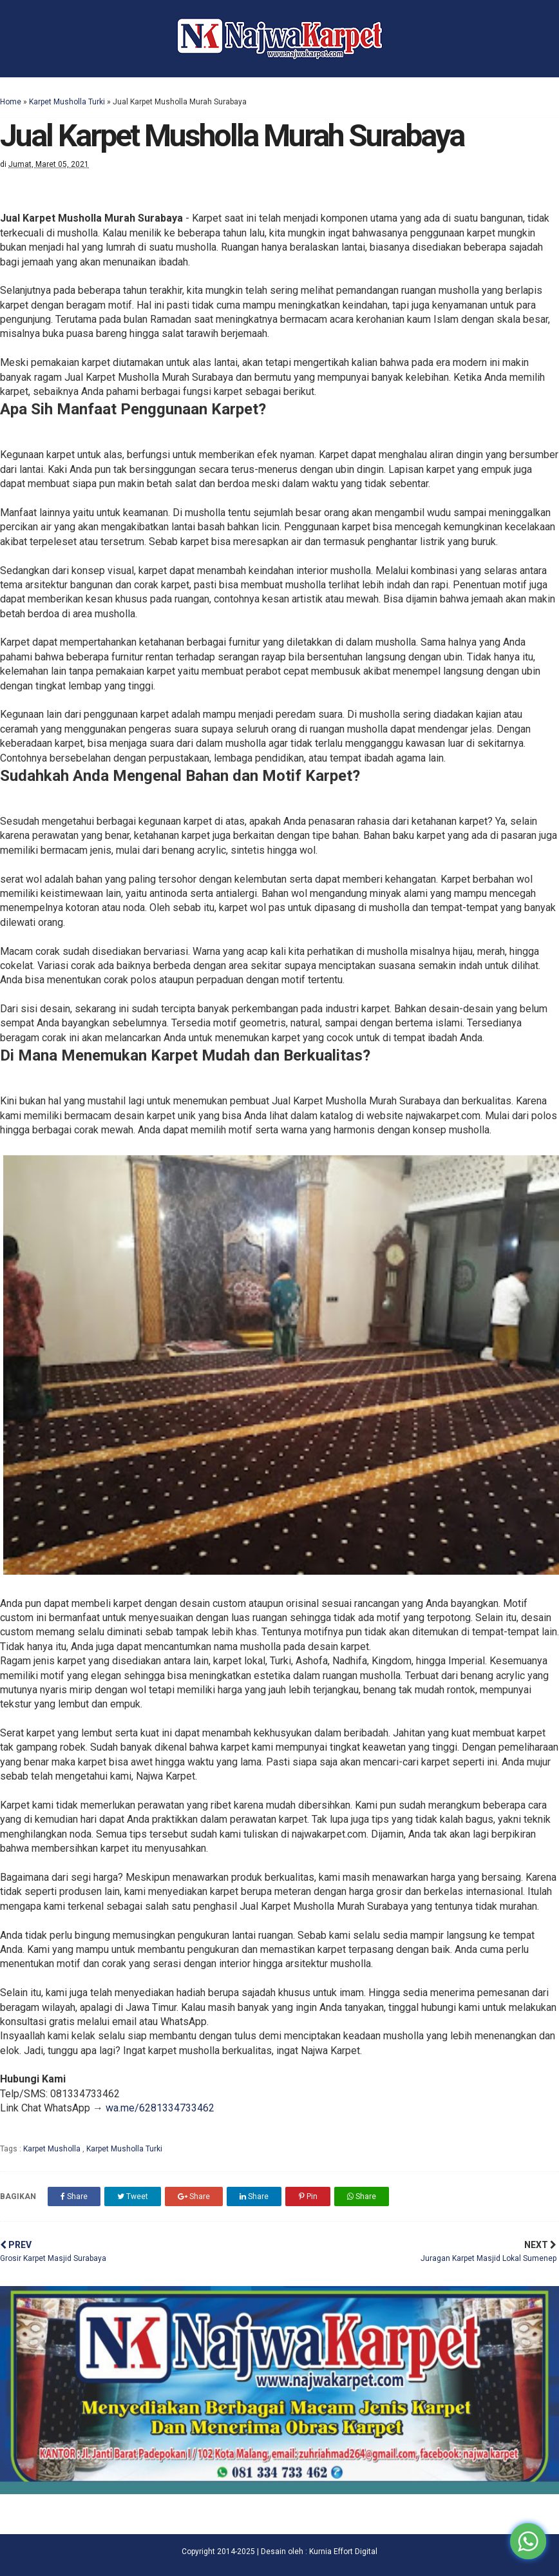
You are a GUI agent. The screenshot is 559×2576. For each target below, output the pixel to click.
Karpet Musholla (52, 2148)
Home (10, 101)
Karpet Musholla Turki (67, 101)
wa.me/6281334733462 (160, 2108)
